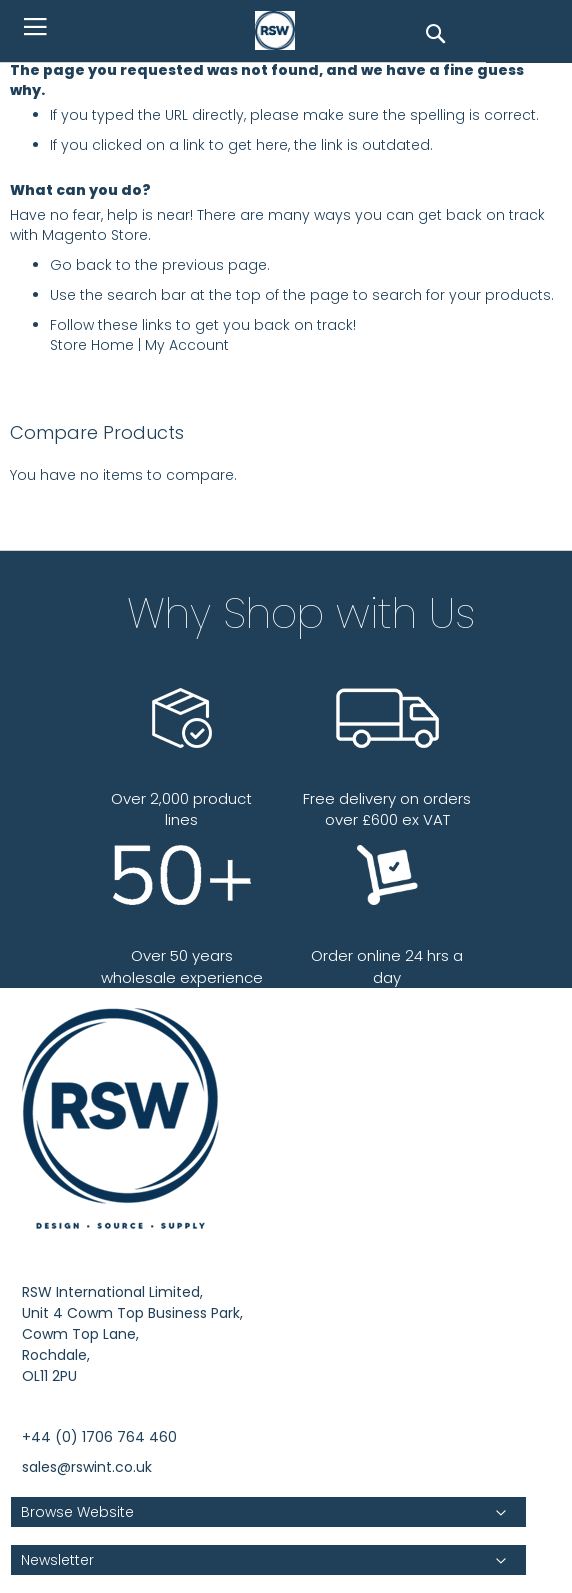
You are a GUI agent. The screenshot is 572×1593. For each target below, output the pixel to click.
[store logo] (280, 31)
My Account (187, 345)
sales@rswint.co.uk (87, 1467)
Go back (81, 265)
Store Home (92, 345)
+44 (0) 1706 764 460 (99, 1437)
